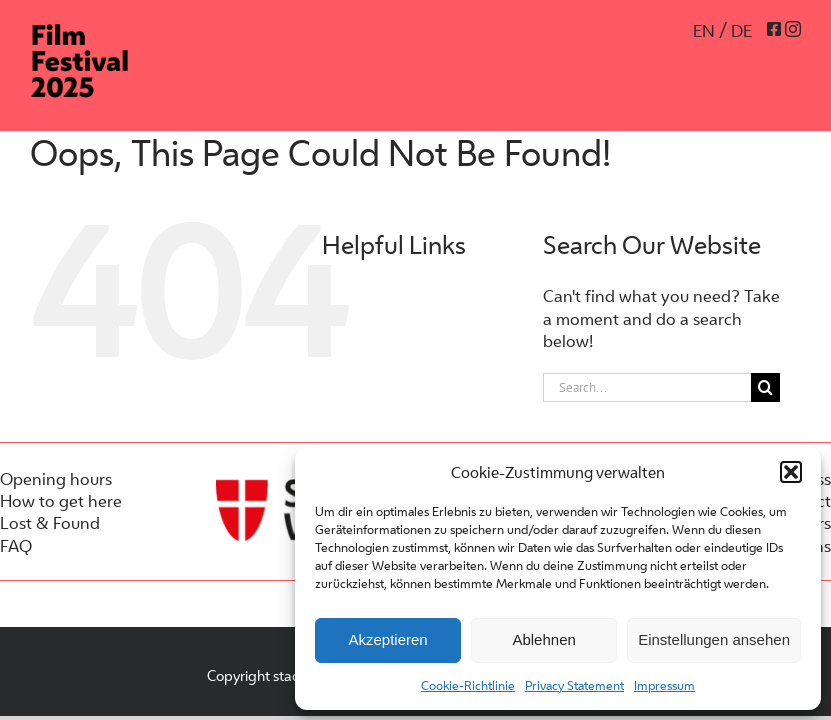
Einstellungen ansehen (714, 639)
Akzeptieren (387, 639)
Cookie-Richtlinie (468, 685)
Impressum (664, 685)
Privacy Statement (574, 685)
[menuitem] (710, 30)
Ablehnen (543, 639)
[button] (791, 472)
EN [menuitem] (704, 31)
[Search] (765, 387)
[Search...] (647, 387)
